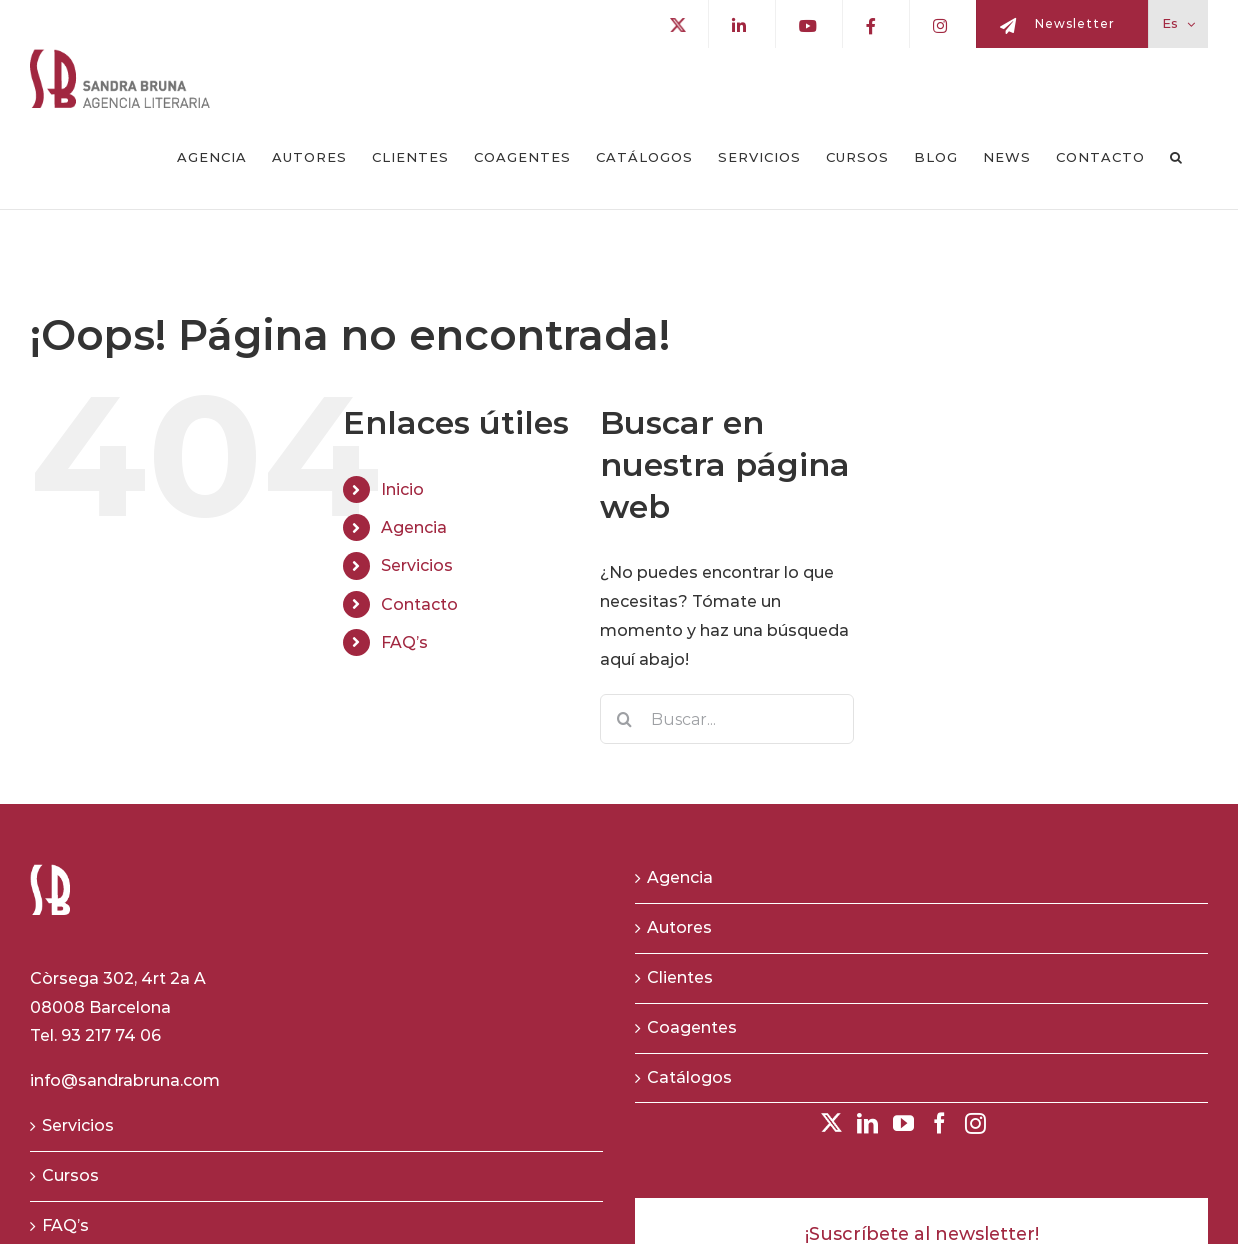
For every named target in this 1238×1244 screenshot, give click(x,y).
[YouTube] (903, 1123)
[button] (1176, 158)
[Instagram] (975, 1123)
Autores (679, 927)
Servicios (417, 565)
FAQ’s (404, 642)
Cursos (70, 1175)
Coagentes (692, 1027)
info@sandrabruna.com (125, 1080)
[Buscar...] (727, 719)
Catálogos (689, 1077)
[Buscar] (625, 719)
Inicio (402, 489)
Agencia (414, 527)
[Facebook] (939, 1123)
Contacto (419, 604)
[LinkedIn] (867, 1123)
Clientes (680, 977)
